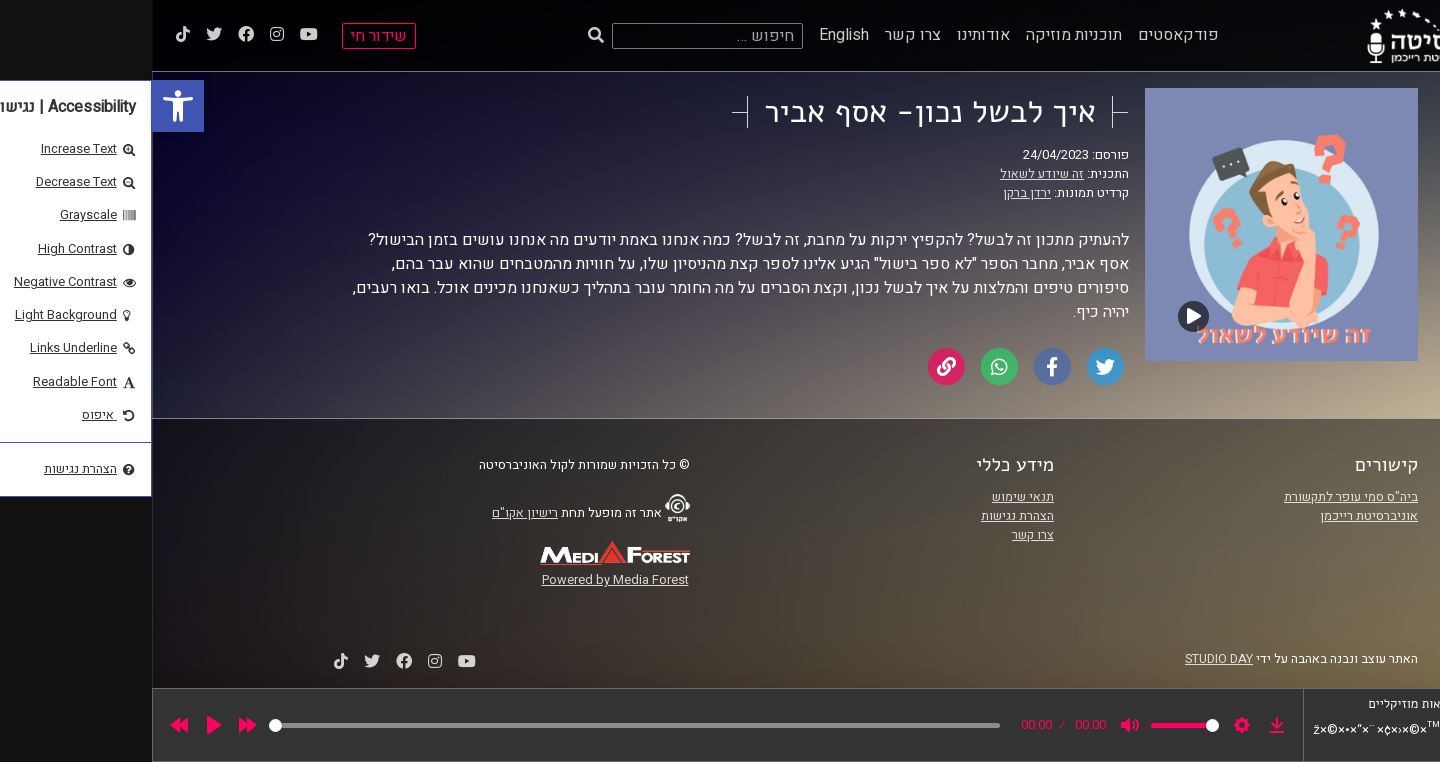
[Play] (62, 725)
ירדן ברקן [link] (875, 193)
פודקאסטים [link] (1026, 35)
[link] (26, 106)
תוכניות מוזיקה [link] (922, 35)
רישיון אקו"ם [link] (373, 513)
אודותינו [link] (831, 35)
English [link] (692, 35)
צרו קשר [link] (761, 35)
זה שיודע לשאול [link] (890, 174)
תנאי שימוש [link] (871, 497)
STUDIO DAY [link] (1067, 659)
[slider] (482, 725)
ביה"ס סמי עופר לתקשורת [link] (1199, 497)
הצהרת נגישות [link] (865, 516)
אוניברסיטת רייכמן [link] (1217, 516)
